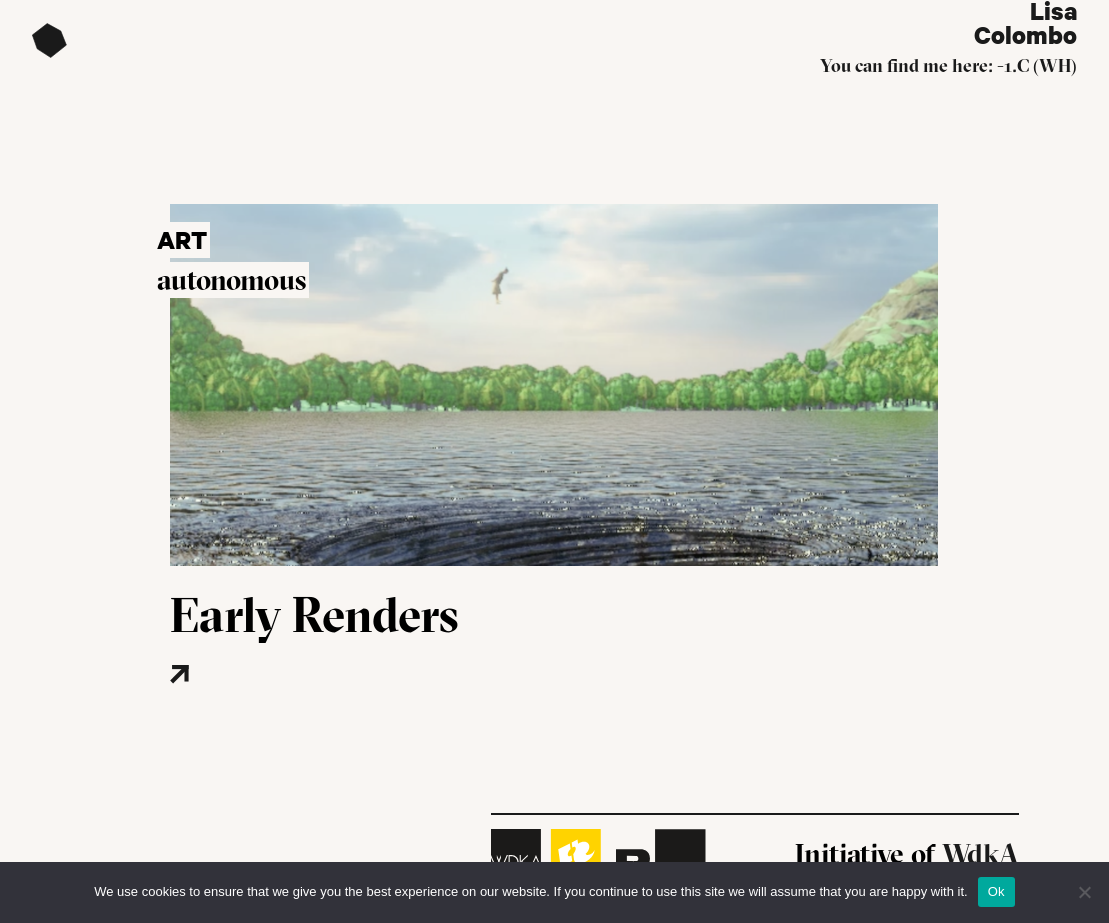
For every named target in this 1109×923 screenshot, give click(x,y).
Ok (996, 891)
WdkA (980, 854)
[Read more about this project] (239, 704)
